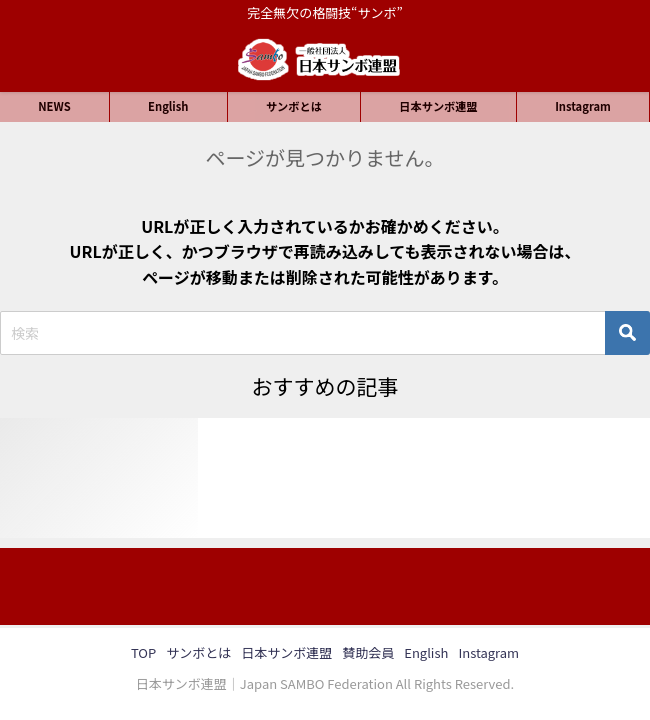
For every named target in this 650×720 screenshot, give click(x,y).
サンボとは (294, 106)
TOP (143, 652)
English (168, 106)
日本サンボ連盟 (438, 106)
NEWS (54, 106)
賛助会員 (368, 652)
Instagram (583, 106)
